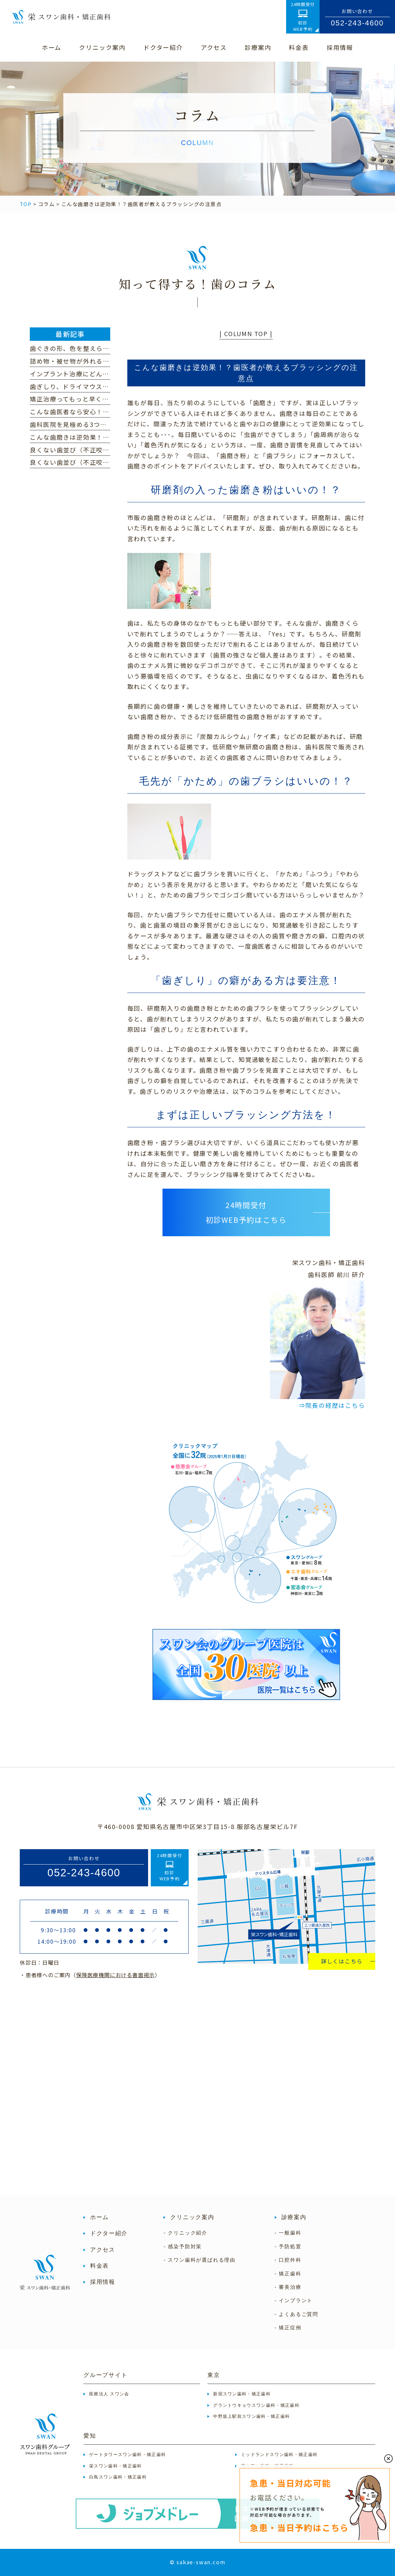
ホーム (99, 2217)
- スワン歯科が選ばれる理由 (199, 2260)
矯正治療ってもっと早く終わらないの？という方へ (106, 398)
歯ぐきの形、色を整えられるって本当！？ (92, 348)
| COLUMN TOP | (245, 333)
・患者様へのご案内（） (90, 1975)
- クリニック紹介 (185, 2233)
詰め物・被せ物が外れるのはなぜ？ (83, 361)
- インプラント (294, 2300)
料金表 (99, 2266)
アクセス (102, 2250)
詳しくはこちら (342, 1961)
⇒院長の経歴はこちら (332, 1405)
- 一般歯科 (288, 2233)
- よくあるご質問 (296, 2314)
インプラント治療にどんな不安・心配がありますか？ (109, 373)
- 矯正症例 (288, 2327)
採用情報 (102, 2282)
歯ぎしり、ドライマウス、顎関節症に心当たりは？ (106, 386)
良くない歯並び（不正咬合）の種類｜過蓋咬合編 (103, 462)
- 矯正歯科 (288, 2273)
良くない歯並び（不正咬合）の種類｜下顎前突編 (103, 449)
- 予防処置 (288, 2246)
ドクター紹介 (109, 2233)
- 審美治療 (288, 2287)
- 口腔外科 (288, 2260)
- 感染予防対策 (182, 2246)
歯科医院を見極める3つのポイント (81, 424)
